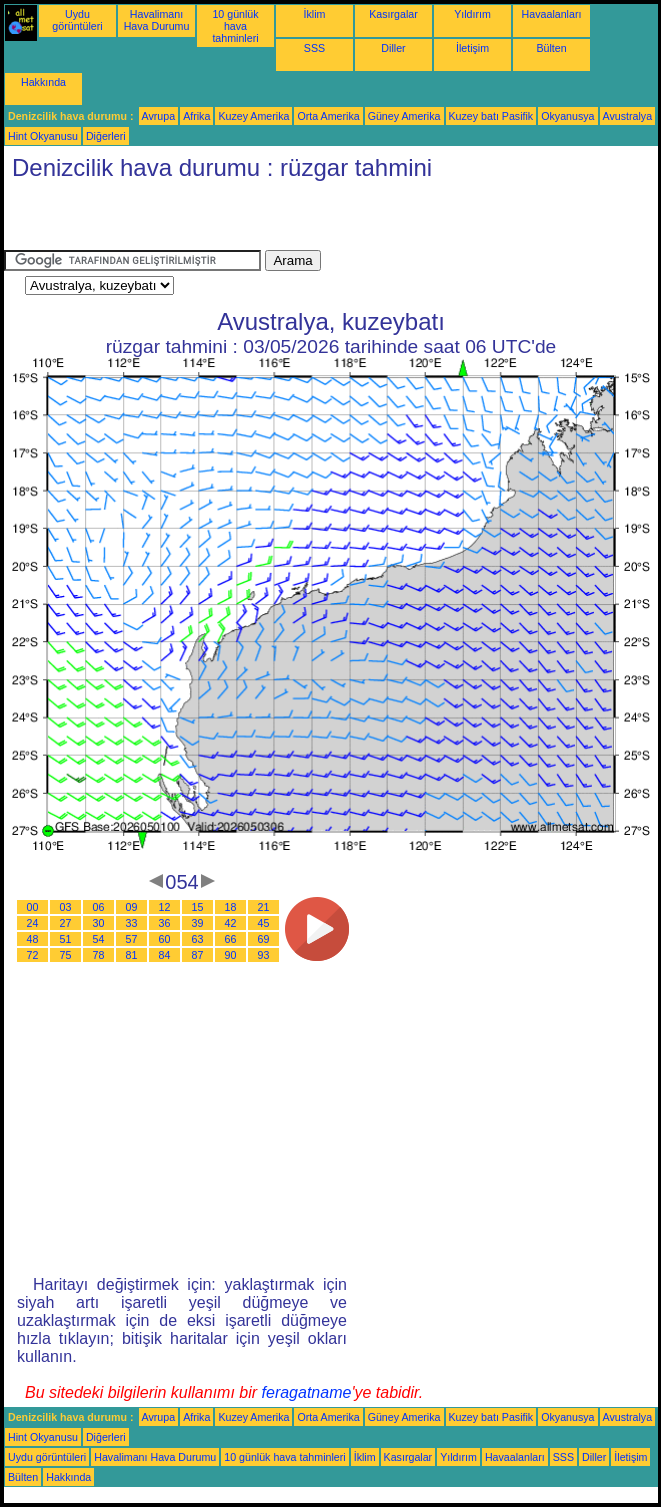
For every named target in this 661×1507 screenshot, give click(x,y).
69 (264, 939)
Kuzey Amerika (253, 116)
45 (264, 923)
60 (165, 939)
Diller (393, 48)
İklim (315, 14)
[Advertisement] (238, 220)
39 (198, 923)
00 (33, 907)
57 (132, 939)
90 (231, 955)
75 (66, 955)
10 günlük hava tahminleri (235, 26)
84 (165, 955)
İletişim (472, 48)
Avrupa (159, 116)
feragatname (307, 1392)
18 (231, 907)
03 (66, 907)
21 (264, 907)
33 (132, 923)
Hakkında (43, 82)
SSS (314, 48)
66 (231, 939)
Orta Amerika (328, 116)
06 (99, 907)
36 (165, 923)
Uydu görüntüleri (77, 20)
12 (165, 907)
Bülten (551, 48)
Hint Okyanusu (43, 136)
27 (66, 923)
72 (33, 955)
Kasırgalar (393, 14)
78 (99, 955)
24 (33, 923)
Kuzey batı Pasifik (491, 116)
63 (198, 939)
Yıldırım (472, 14)
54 (99, 939)
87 (198, 955)
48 (33, 939)
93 (264, 955)
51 (66, 939)
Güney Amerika (404, 116)
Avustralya (628, 116)
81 (132, 955)
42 (231, 923)
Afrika (196, 116)
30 (99, 923)
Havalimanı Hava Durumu (157, 20)
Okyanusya (567, 116)
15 (198, 907)
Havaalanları (552, 14)
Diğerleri (106, 136)
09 (132, 907)
